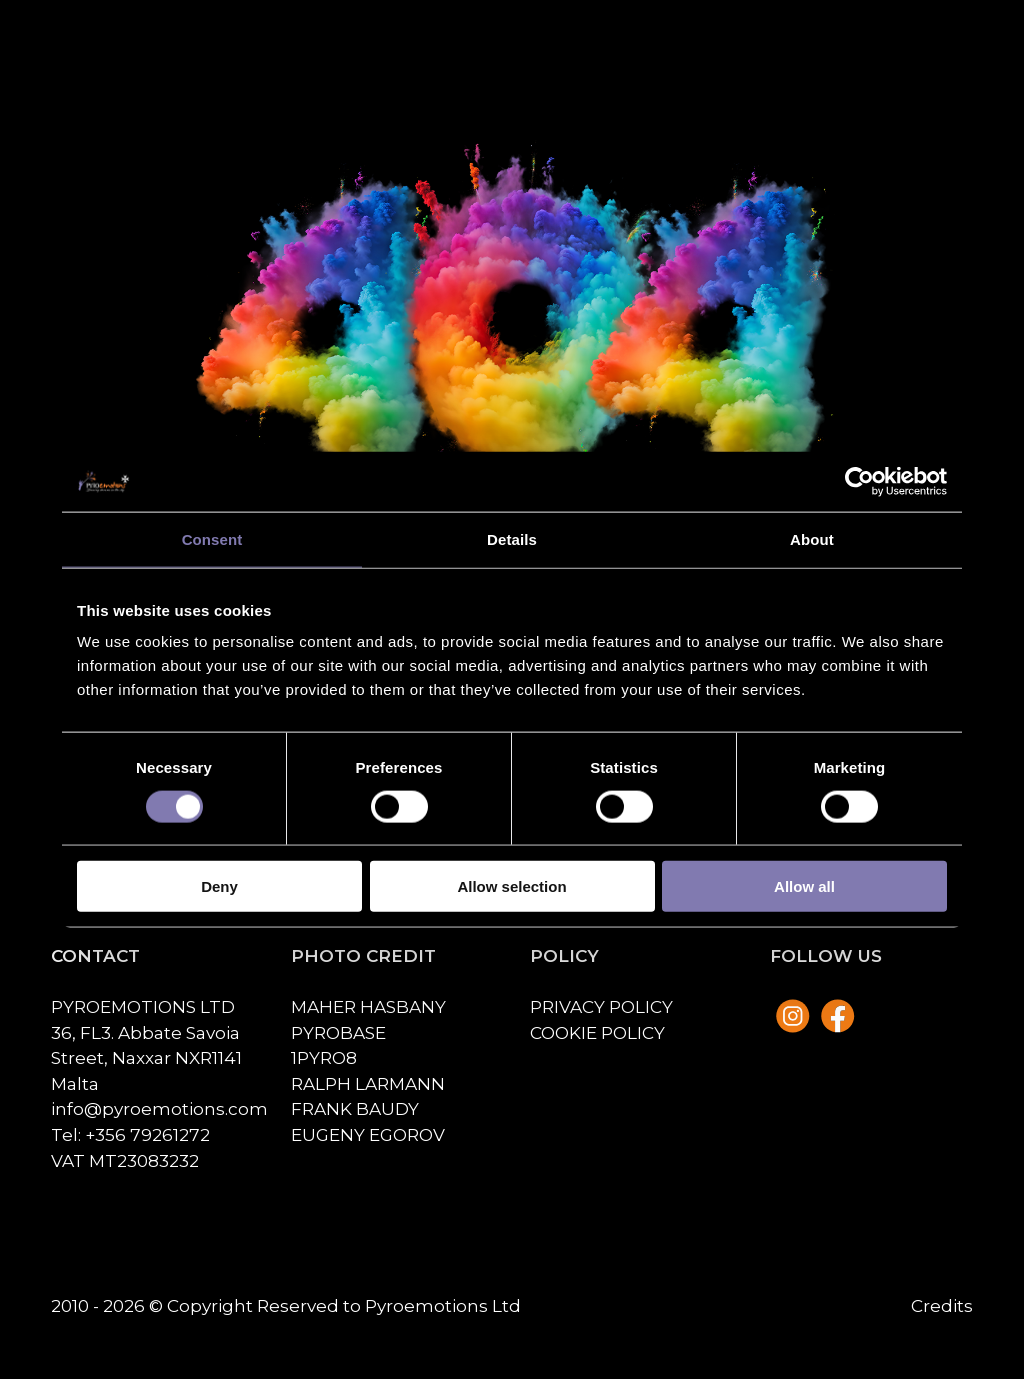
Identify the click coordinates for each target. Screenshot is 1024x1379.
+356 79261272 (147, 1134)
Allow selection (511, 886)
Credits (942, 1305)
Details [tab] (512, 538)
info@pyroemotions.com (159, 1108)
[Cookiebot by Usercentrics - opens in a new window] (859, 481)
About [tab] (812, 538)
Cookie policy (597, 1032)
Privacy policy (601, 1006)
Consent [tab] (212, 538)
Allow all (804, 886)
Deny (219, 886)
